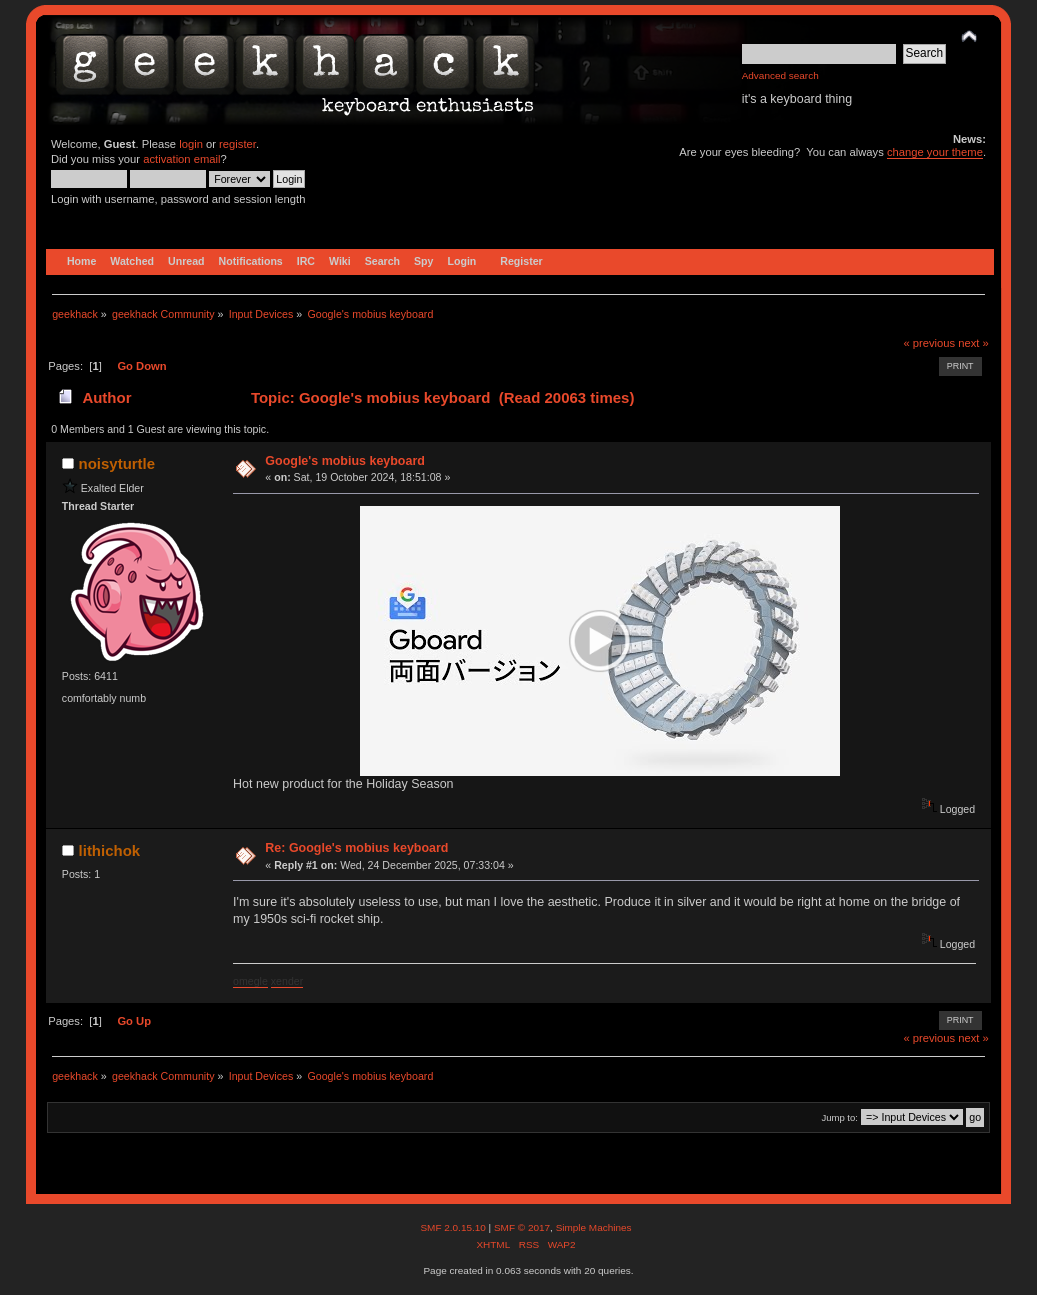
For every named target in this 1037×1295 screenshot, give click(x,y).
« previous (929, 343)
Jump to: (839, 1117)
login (191, 144)
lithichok (110, 850)
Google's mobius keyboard (345, 461)
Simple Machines (594, 1227)
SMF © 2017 (522, 1227)
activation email (181, 159)
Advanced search (780, 75)
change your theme (935, 152)
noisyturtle (117, 463)
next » (973, 343)
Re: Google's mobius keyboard (356, 848)
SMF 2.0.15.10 (454, 1227)
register (237, 144)
